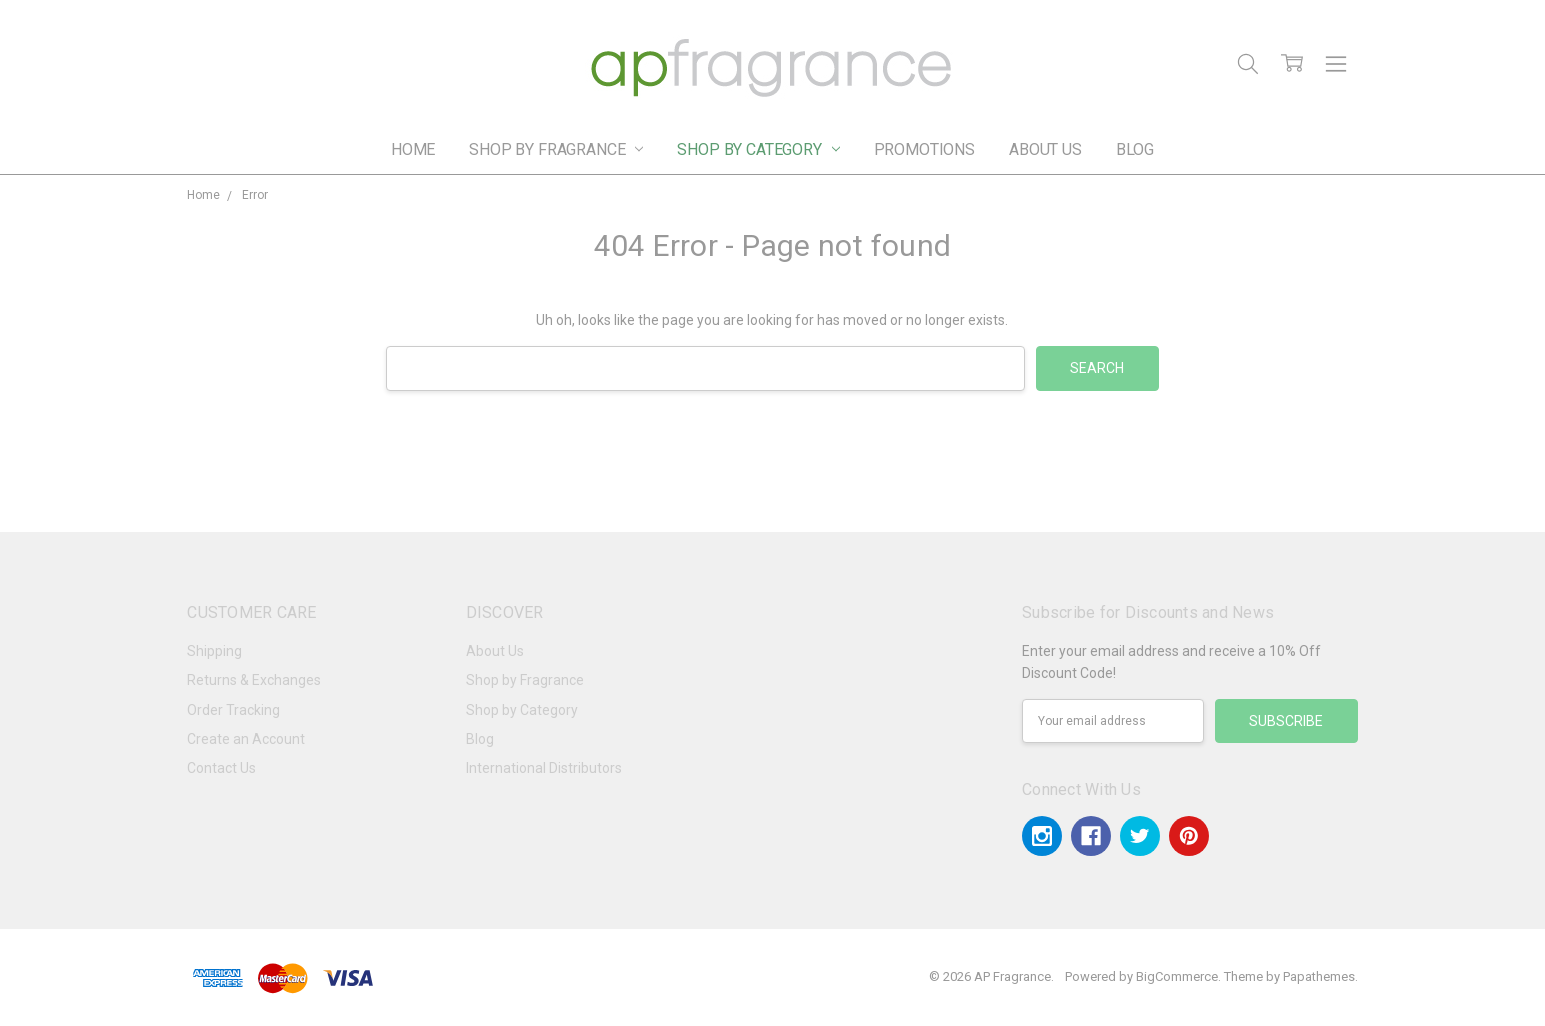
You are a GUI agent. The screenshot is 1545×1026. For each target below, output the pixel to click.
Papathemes (1319, 976)
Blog (1135, 149)
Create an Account (246, 739)
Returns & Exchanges (254, 680)
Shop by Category (758, 149)
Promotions (924, 149)
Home (413, 149)
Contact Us (221, 768)
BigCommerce (1177, 976)
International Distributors (544, 768)
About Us (1045, 149)
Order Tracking (233, 710)
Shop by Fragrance (556, 149)
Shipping (214, 651)
